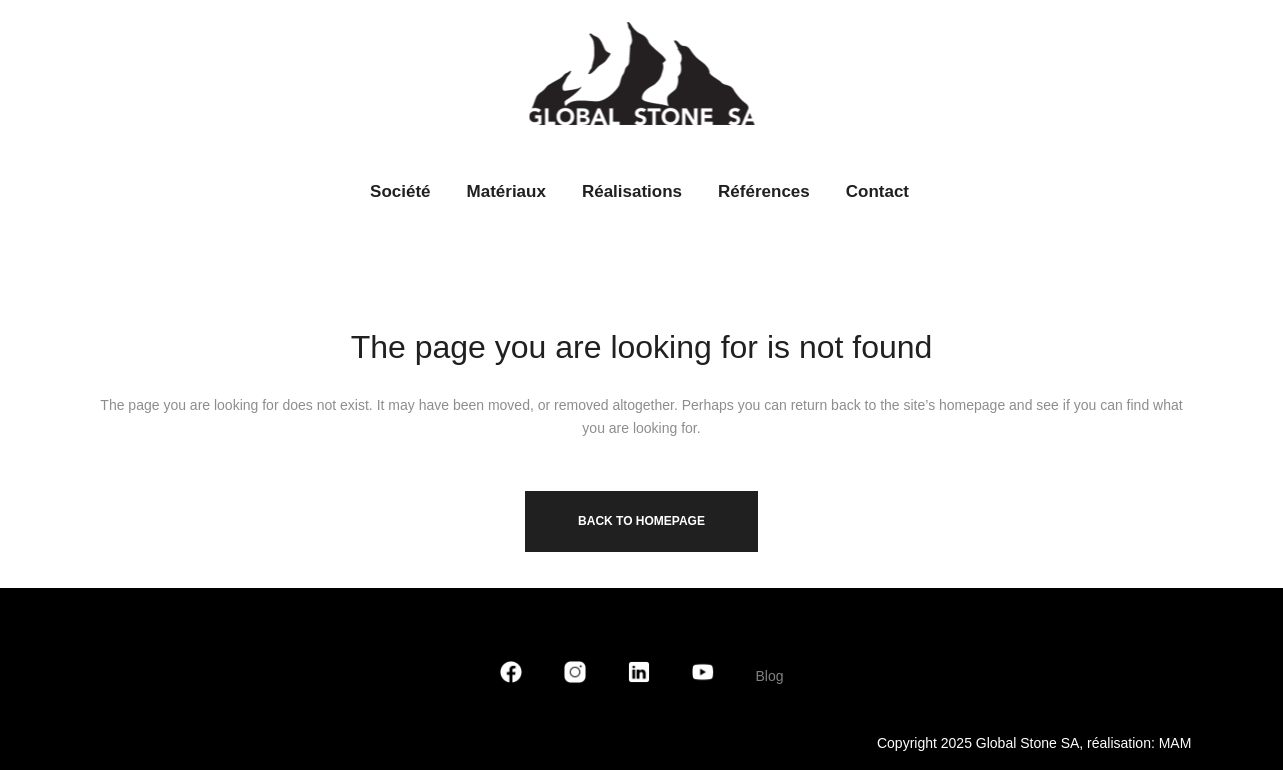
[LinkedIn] (639, 676)
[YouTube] (703, 676)
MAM (1175, 743)
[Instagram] (575, 676)
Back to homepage (641, 521)
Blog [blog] (769, 676)
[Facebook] (511, 676)
